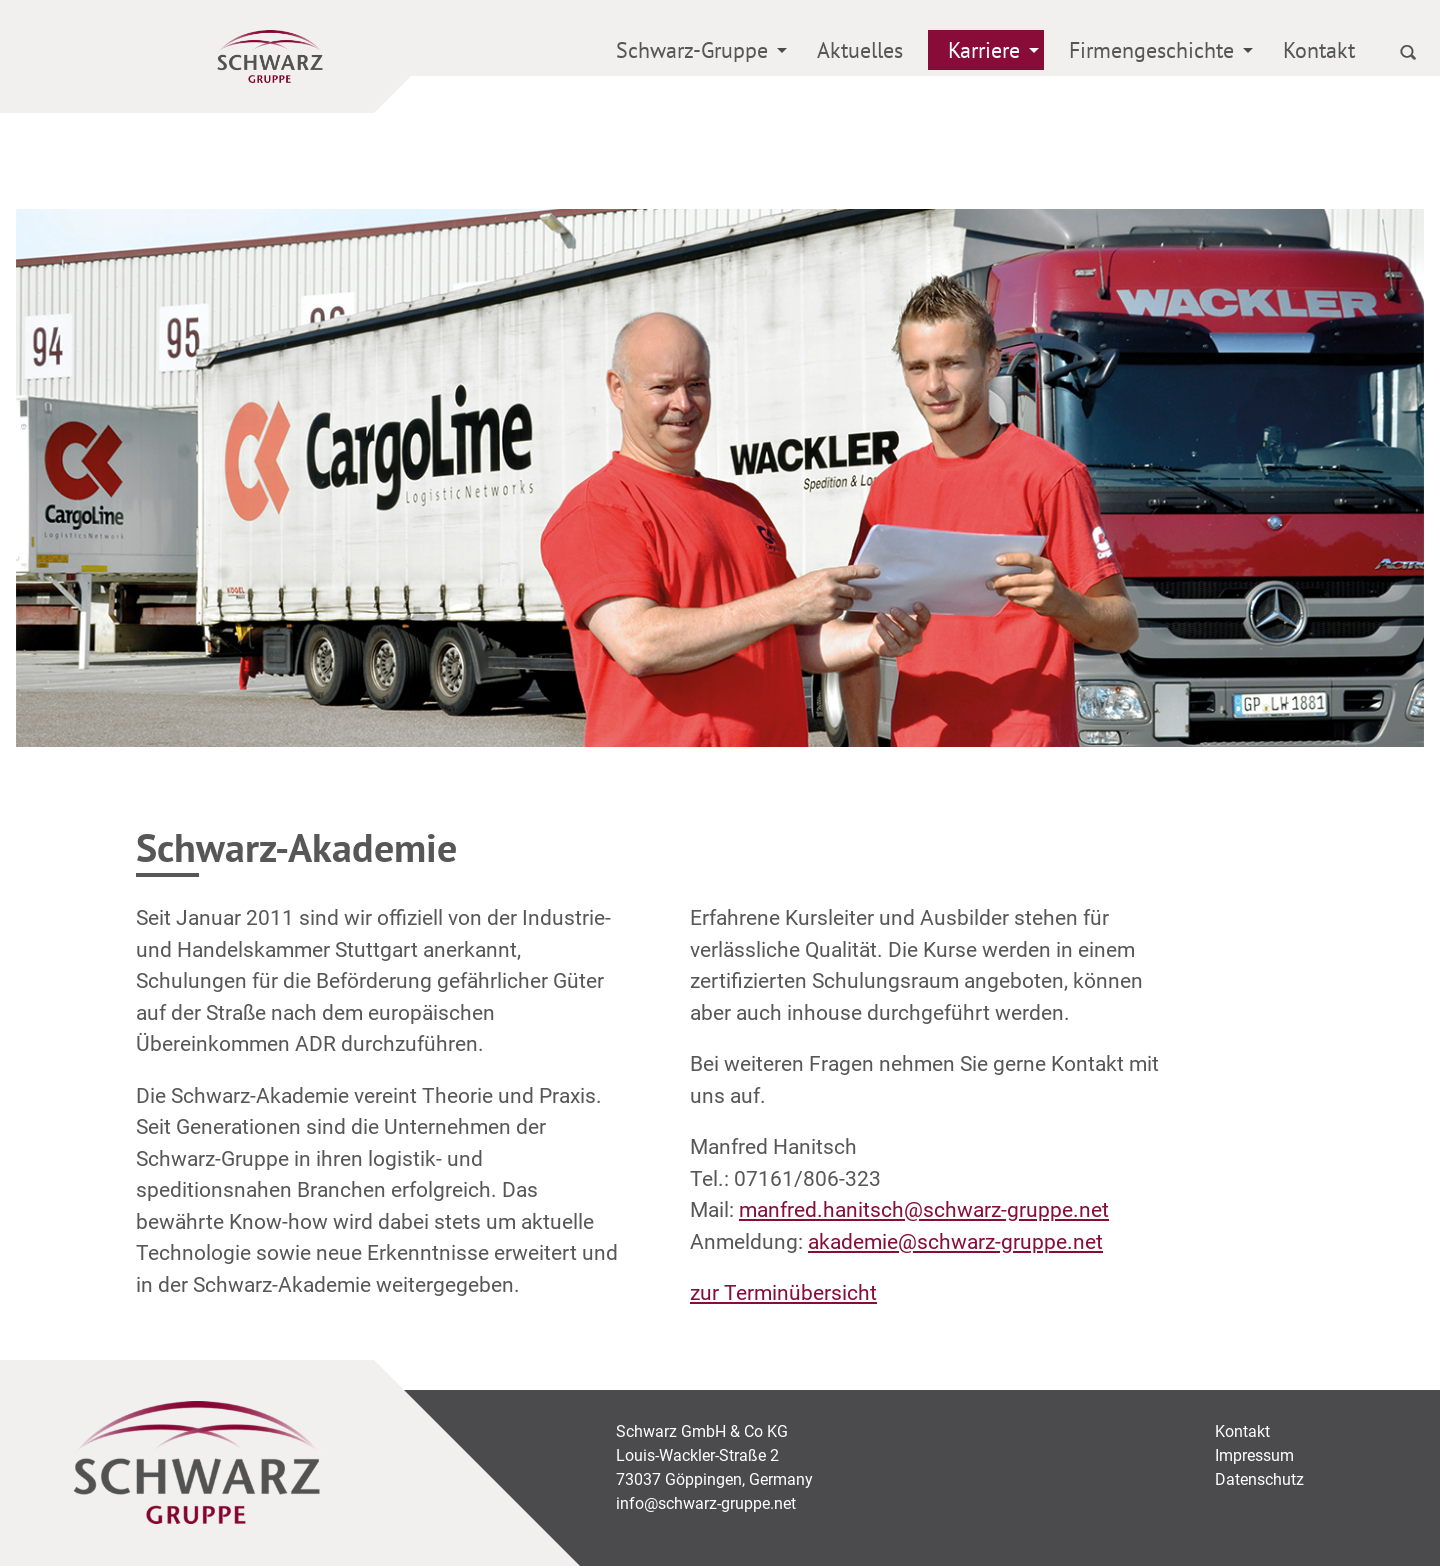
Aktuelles (860, 50)
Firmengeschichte (1151, 50)
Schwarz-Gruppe (692, 50)
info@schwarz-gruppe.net (706, 1503)
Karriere (984, 50)
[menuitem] (694, 53)
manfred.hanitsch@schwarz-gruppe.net (924, 1210)
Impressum (1254, 1455)
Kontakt (1319, 50)
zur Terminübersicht (783, 1293)
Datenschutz (1259, 1479)
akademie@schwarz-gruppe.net (955, 1242)
